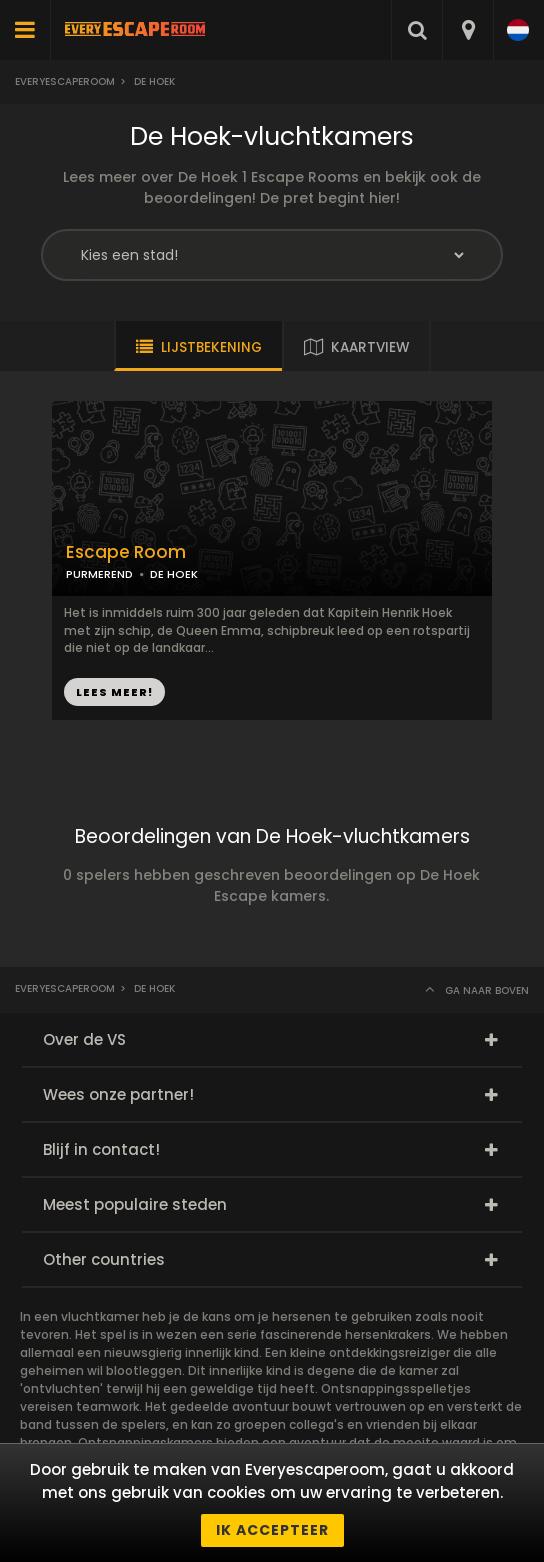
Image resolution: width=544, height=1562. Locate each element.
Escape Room (126, 552)
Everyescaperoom (65, 81)
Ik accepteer (272, 1530)
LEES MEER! (114, 692)
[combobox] (467, 30)
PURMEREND (99, 574)
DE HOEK (174, 574)
